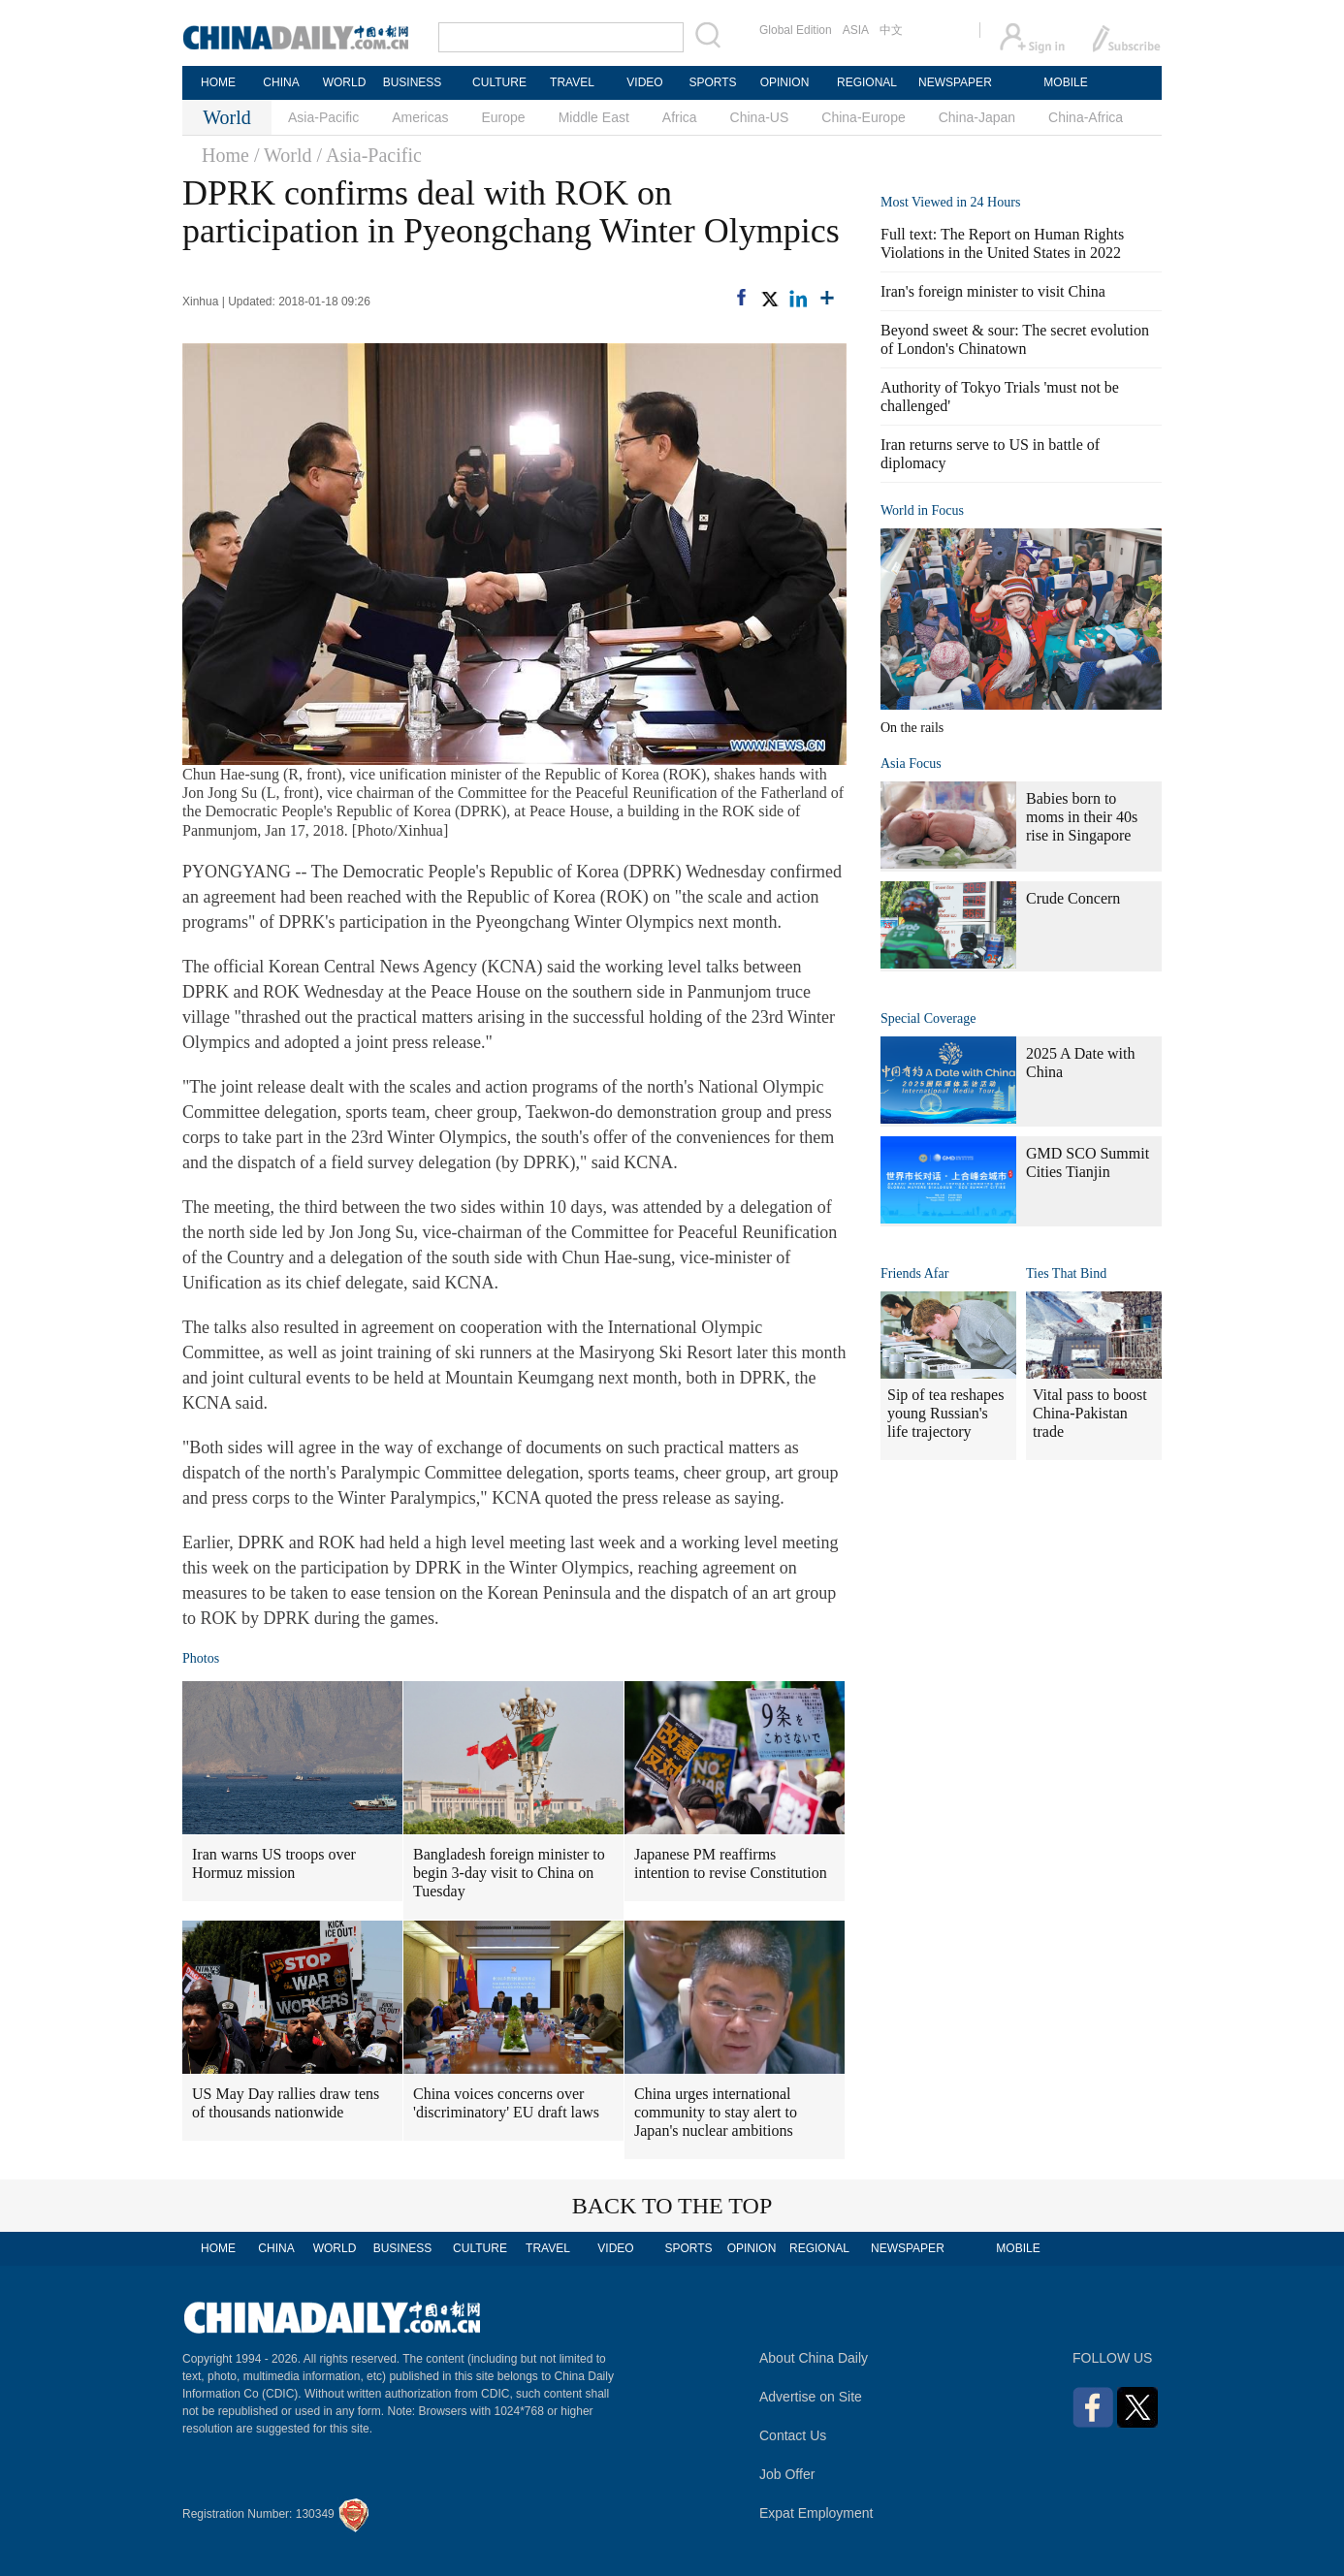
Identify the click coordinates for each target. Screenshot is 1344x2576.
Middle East (594, 117)
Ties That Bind (1066, 1273)
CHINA (281, 82)
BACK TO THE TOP (672, 2205)
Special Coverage (928, 1018)
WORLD (345, 82)
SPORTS (712, 82)
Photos (200, 1658)
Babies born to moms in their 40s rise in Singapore (1081, 816)
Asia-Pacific (323, 117)
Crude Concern (1073, 898)
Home (225, 155)
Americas (420, 117)
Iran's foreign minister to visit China (992, 291)
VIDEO (644, 82)
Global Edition (795, 30)
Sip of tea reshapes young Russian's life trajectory (945, 1413)
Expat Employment (816, 2513)
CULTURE (499, 82)
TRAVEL (572, 82)
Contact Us (792, 2435)
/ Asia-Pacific (369, 155)
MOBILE (1065, 82)
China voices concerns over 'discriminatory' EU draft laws (506, 2102)
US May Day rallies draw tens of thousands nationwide (285, 2102)
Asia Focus (911, 763)
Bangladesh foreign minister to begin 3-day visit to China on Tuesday (509, 1872)
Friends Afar (914, 1273)
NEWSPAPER (954, 82)
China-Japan (977, 117)
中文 (891, 30)
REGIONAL (867, 82)
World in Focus (922, 510)
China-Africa (1085, 117)
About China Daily (813, 2358)
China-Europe (863, 117)
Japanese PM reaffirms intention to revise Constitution (730, 1863)
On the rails (912, 727)
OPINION (785, 82)
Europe (504, 117)
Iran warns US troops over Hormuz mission (274, 1863)
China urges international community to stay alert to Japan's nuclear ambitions (715, 2112)
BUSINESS (412, 82)
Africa (679, 117)
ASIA (856, 30)
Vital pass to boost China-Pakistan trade (1090, 1413)
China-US (759, 117)
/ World (283, 155)
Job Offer (787, 2474)
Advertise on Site (810, 2396)
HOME (218, 82)
